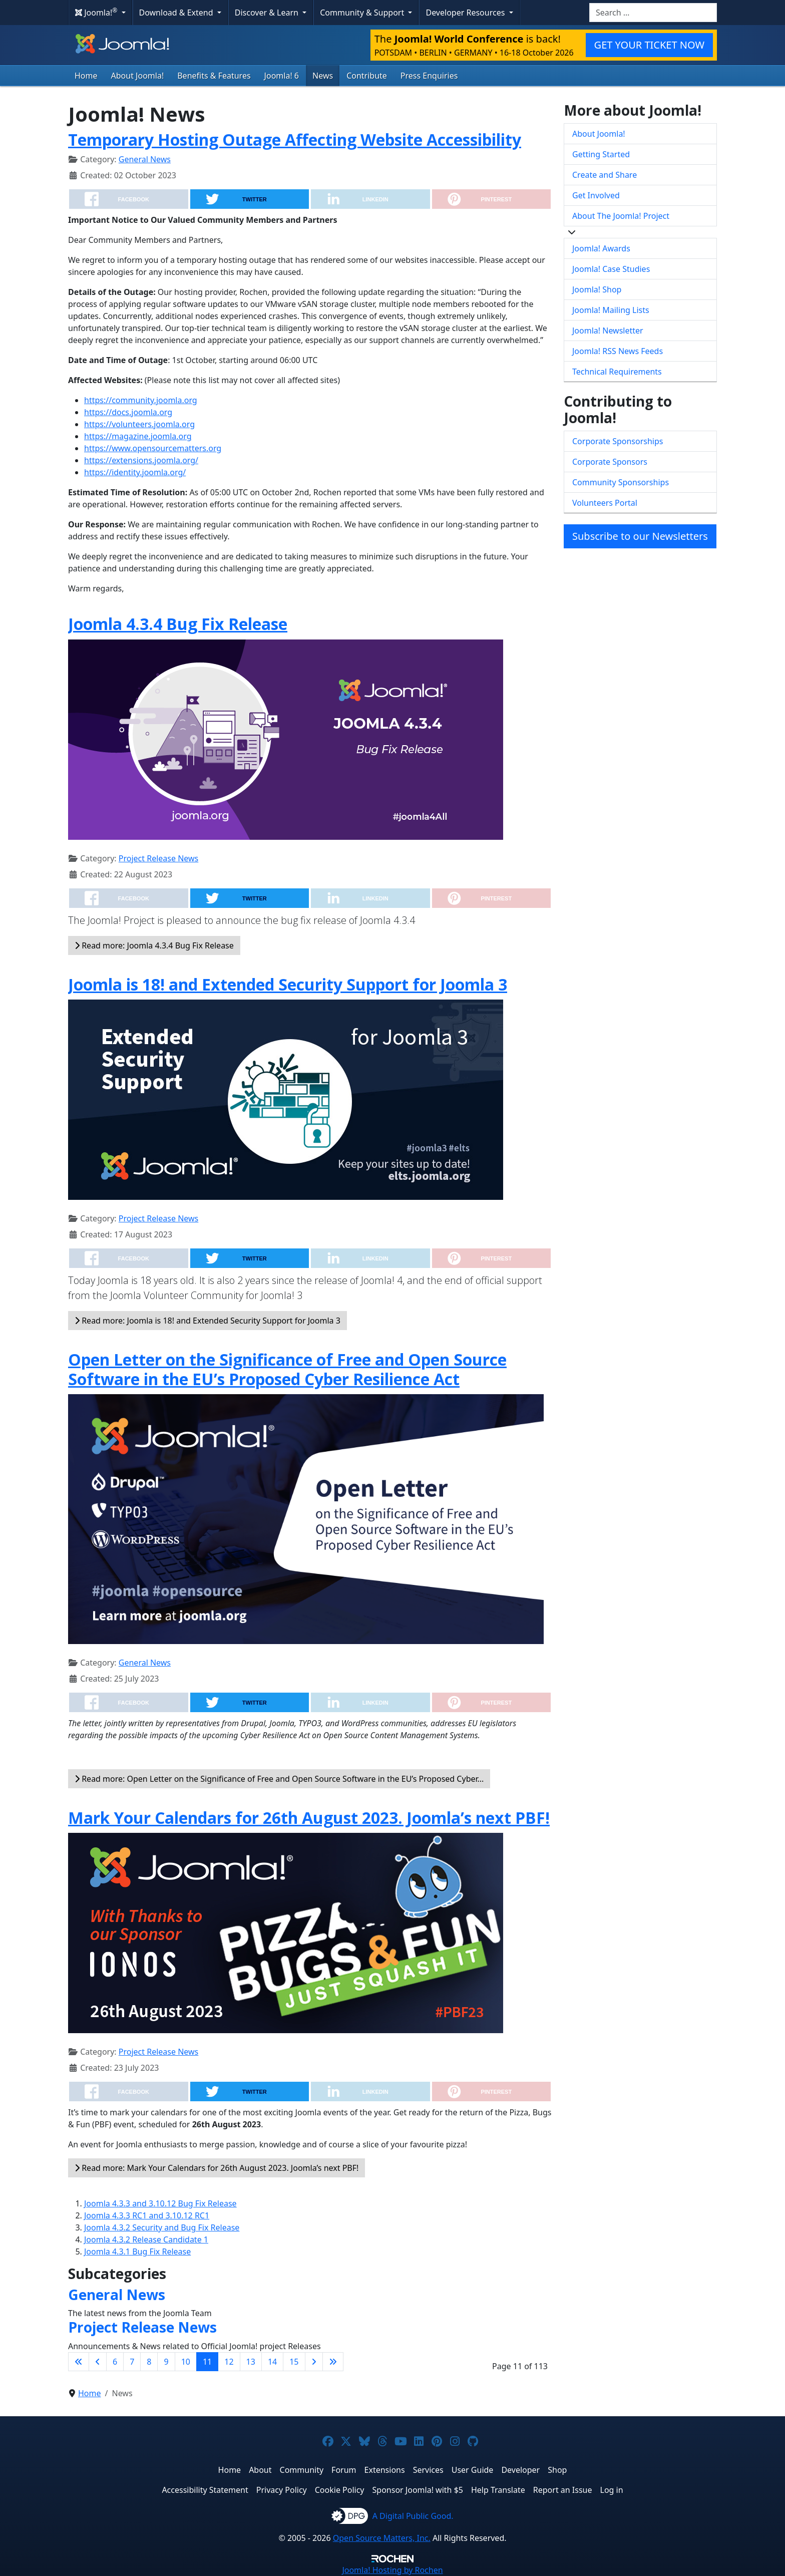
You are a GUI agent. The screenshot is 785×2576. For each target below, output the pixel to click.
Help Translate (498, 2489)
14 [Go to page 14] (272, 2361)
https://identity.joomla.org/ (135, 472)
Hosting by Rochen (392, 2569)
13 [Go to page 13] (250, 2361)
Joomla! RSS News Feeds (617, 351)
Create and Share (604, 174)
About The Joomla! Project (620, 215)
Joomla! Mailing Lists (610, 309)
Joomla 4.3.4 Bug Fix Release (177, 623)
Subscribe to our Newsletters (640, 536)
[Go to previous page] (98, 2361)
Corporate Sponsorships (617, 441)
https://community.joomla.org (140, 400)
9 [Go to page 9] (166, 2361)
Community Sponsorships (620, 482)
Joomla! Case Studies (611, 268)
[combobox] (653, 12)
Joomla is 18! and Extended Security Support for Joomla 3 (287, 984)
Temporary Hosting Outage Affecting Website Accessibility (294, 139)
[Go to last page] (332, 2361)
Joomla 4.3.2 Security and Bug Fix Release (161, 2227)
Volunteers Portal (604, 502)
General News (145, 159)
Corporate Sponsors (609, 461)
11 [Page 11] (207, 2361)
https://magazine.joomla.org (138, 436)
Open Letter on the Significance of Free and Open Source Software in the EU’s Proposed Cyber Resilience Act (287, 1369)
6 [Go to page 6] (115, 2361)
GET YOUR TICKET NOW (649, 45)
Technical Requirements (617, 371)
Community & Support (363, 12)
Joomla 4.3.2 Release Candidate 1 (146, 2239)
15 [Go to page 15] (293, 2361)
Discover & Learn (267, 12)
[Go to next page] (314, 2361)
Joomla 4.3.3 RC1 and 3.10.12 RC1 (146, 2215)
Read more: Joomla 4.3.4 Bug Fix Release (154, 945)
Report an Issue (562, 2489)
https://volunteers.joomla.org (139, 424)
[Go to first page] (78, 2361)
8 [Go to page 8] (149, 2361)
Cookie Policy (339, 2489)
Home (86, 75)
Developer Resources (466, 12)
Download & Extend (177, 12)
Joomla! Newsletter (607, 330)
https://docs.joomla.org (128, 412)
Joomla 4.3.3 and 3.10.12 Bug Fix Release (160, 2203)
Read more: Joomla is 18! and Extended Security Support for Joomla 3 (207, 1320)
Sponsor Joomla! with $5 (417, 2489)
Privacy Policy (281, 2489)
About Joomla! (137, 75)
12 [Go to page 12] (228, 2361)
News (322, 75)
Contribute (366, 75)
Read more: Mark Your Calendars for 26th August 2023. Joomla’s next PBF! (216, 2167)
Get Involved (596, 195)
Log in (611, 2489)
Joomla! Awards (601, 248)
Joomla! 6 (281, 75)
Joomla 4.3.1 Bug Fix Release (137, 2251)
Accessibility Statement (205, 2489)
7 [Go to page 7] (132, 2361)
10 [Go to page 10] (185, 2361)
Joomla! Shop (596, 289)
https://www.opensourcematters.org (152, 448)
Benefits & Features (213, 75)
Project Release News (158, 858)
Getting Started (601, 154)
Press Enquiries (429, 75)
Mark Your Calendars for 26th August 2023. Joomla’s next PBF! (309, 1817)
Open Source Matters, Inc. (382, 2537)
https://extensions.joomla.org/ (141, 460)
